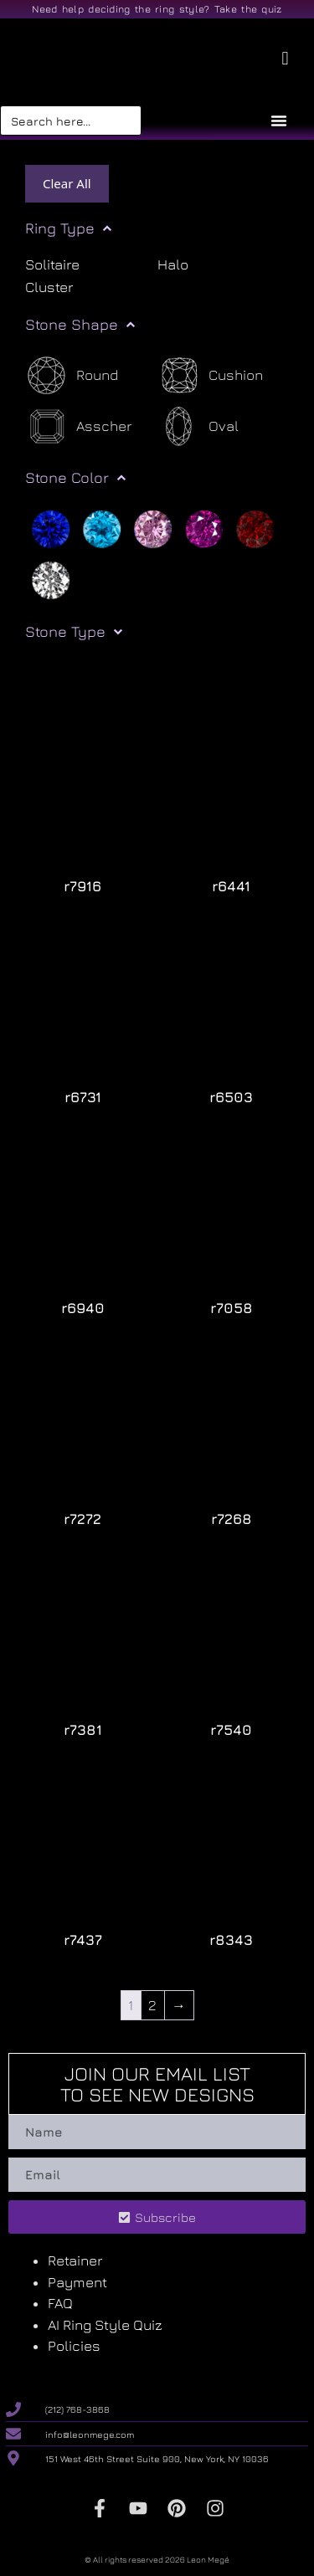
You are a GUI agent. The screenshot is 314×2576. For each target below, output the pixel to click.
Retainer (75, 2260)
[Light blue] (101, 527)
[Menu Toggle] (278, 120)
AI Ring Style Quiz (105, 2325)
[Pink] (152, 527)
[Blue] (50, 527)
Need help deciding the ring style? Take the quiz (156, 9)
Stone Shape (80, 325)
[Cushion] (210, 375)
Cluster (49, 287)
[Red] (255, 527)
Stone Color (75, 478)
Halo (172, 264)
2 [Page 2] (152, 2004)
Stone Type (73, 632)
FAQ (60, 2303)
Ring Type (68, 228)
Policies (74, 2345)
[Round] (71, 375)
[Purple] (203, 527)
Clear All (67, 183)
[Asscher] (78, 426)
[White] (50, 578)
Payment (77, 2282)
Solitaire (52, 264)
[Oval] (198, 426)
